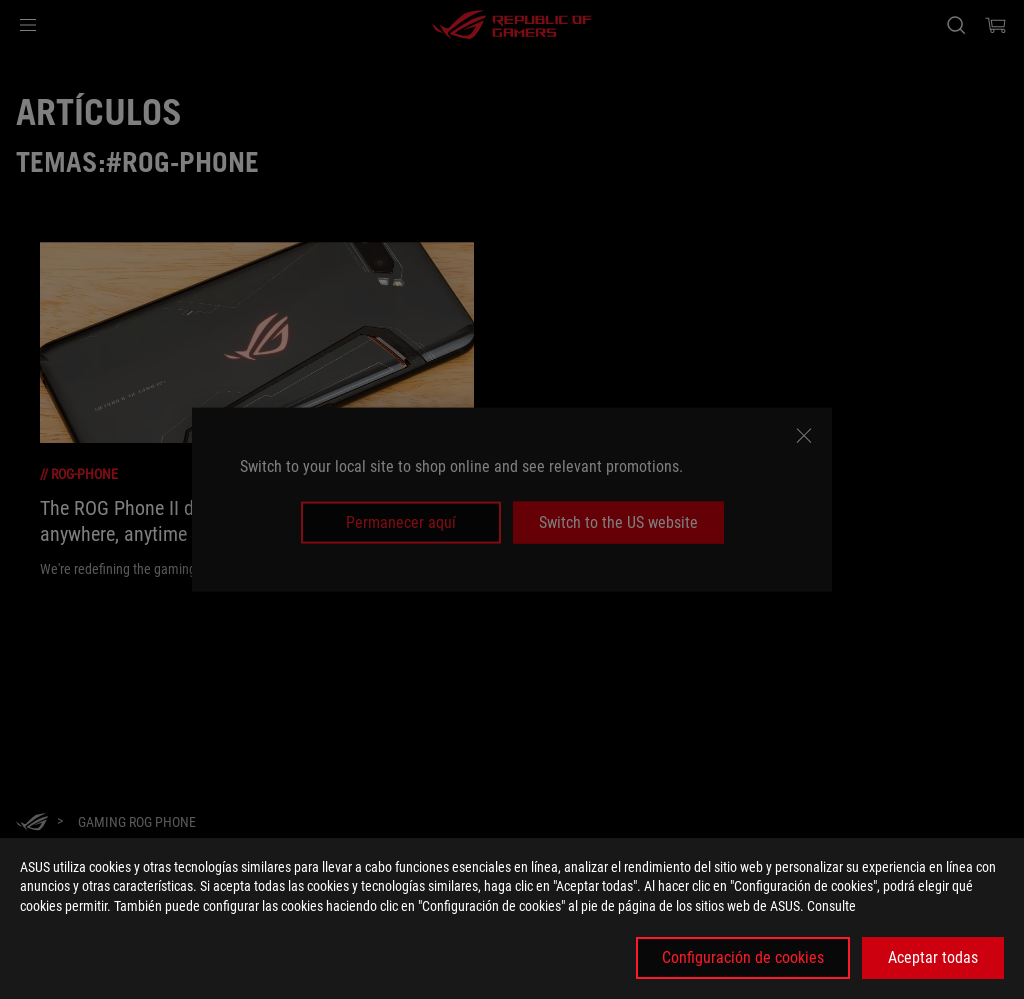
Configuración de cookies (743, 957)
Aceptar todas (933, 957)
